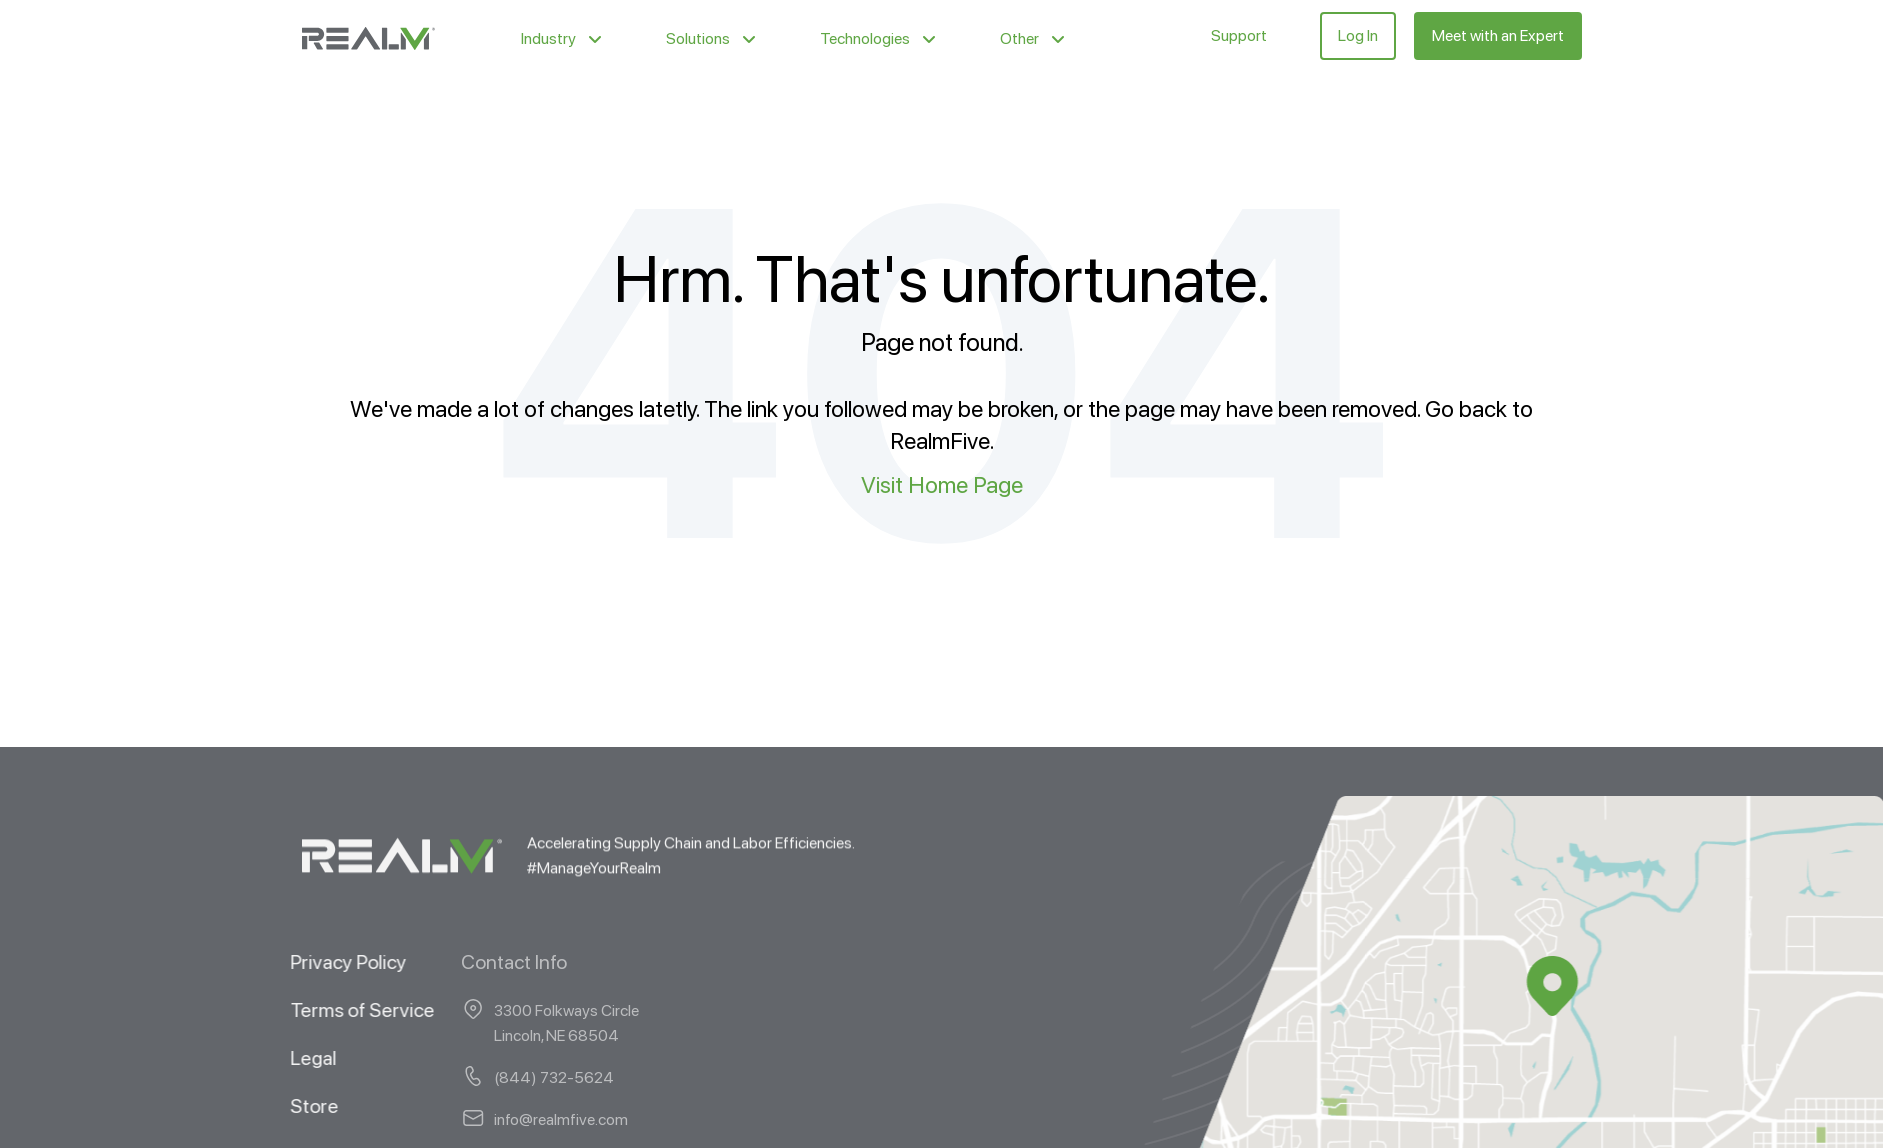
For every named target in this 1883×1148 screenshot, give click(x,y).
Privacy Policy (327, 961)
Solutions (698, 38)
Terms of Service (341, 1009)
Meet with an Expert (1498, 35)
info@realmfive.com (478, 1118)
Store (293, 1105)
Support (1239, 35)
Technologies (865, 38)
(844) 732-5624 (471, 1076)
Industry (548, 38)
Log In (1358, 35)
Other (1019, 38)
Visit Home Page (942, 485)
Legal (292, 1057)
